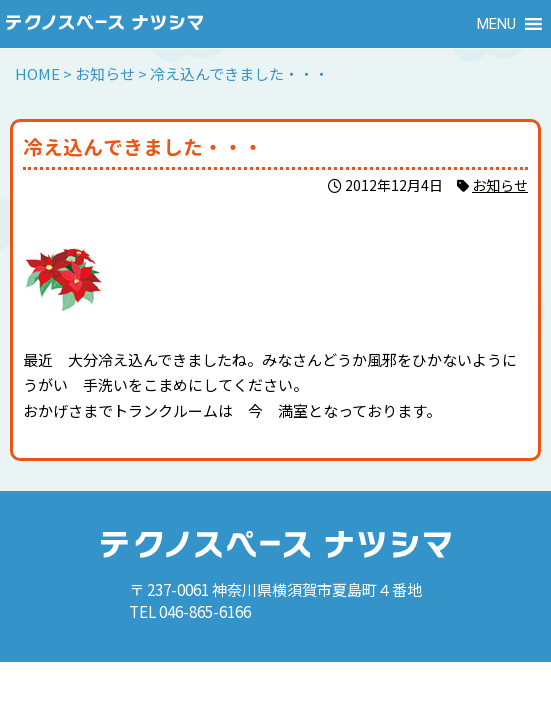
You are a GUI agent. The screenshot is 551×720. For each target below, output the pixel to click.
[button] (496, 24)
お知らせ (500, 185)
